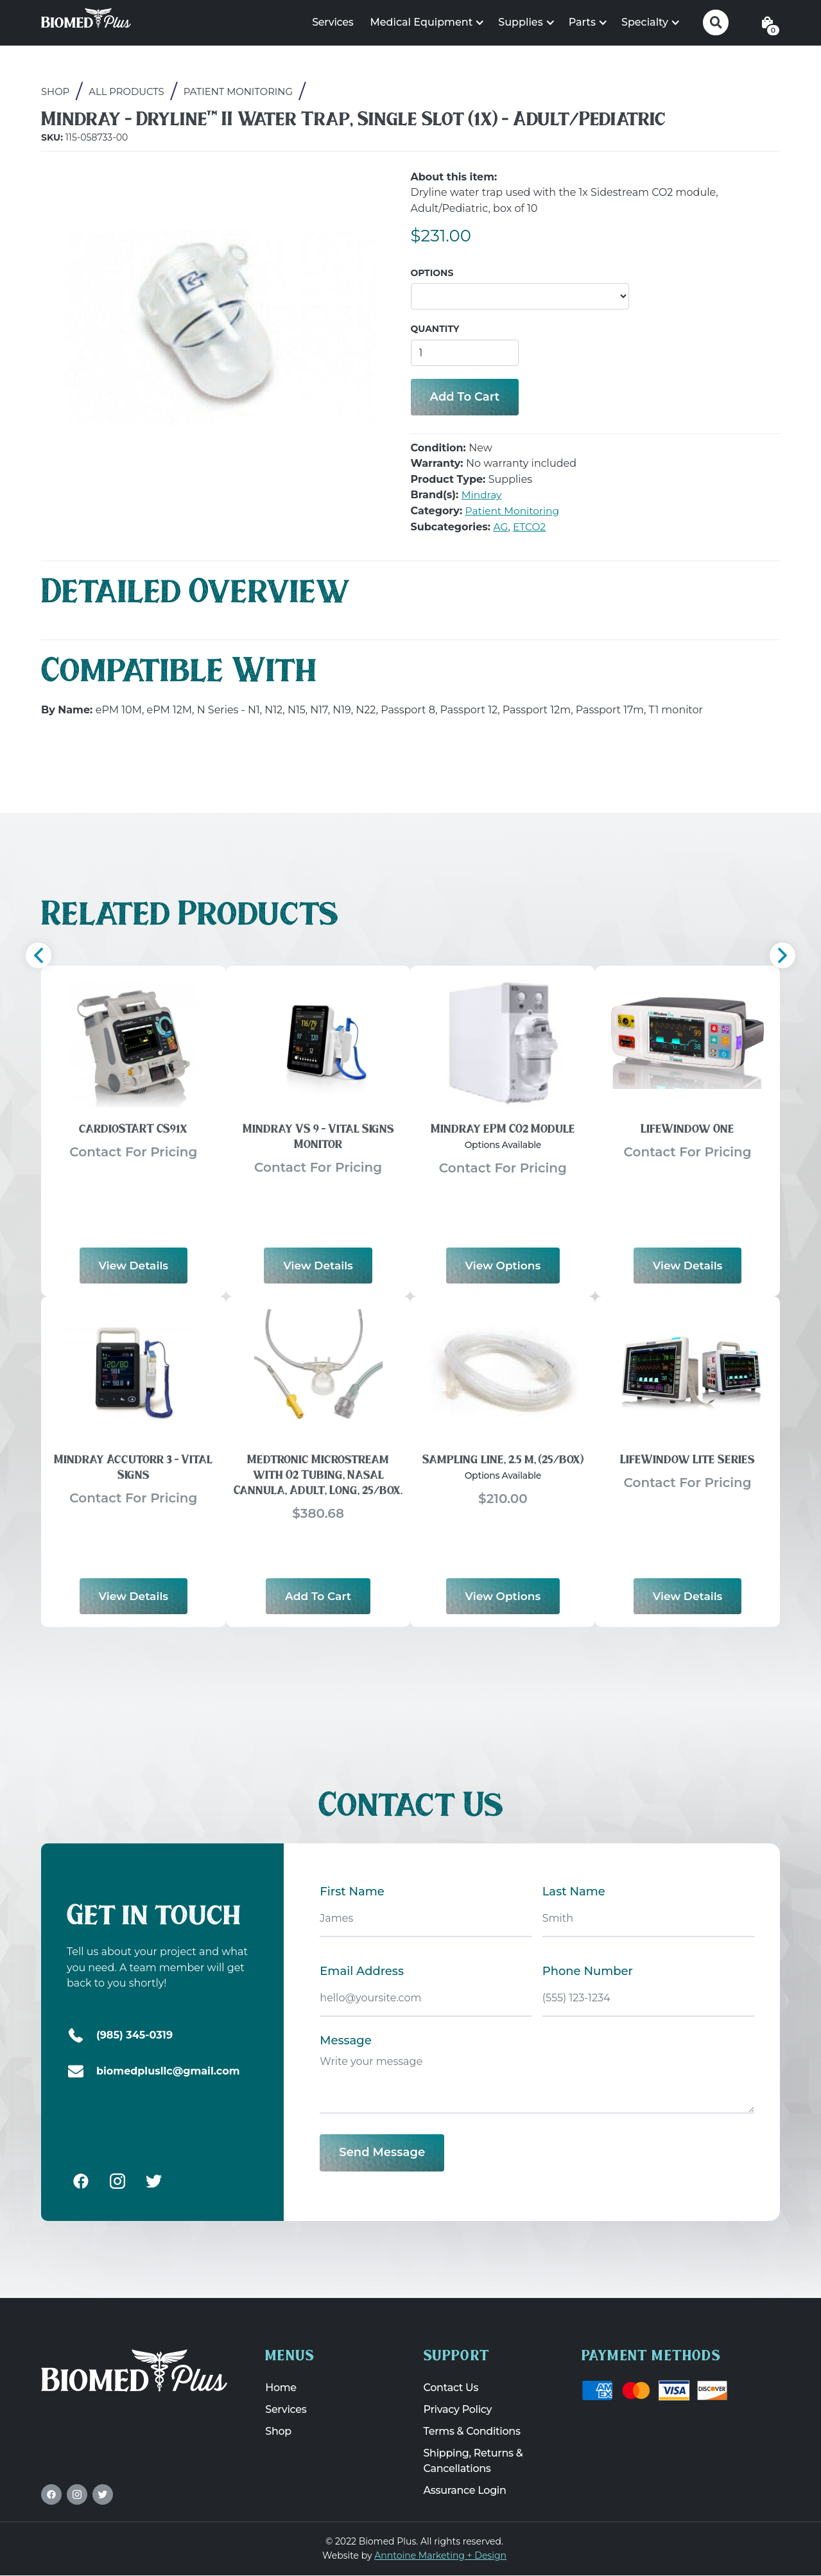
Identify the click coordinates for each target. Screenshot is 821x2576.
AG (501, 527)
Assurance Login (465, 2491)
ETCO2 (531, 527)
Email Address (362, 1971)
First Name (352, 1892)
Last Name (573, 1892)
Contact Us (451, 2388)
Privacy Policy (458, 2410)
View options (502, 1264)
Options (432, 273)
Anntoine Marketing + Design (440, 2555)
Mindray (482, 495)
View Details (134, 1264)
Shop (55, 92)
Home (281, 2388)
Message (345, 2040)
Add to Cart (318, 1595)
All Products (127, 92)
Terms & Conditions (472, 2432)
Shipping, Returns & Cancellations (473, 2461)
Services (332, 22)
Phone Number (587, 1971)
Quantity (435, 329)
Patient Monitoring (240, 92)
